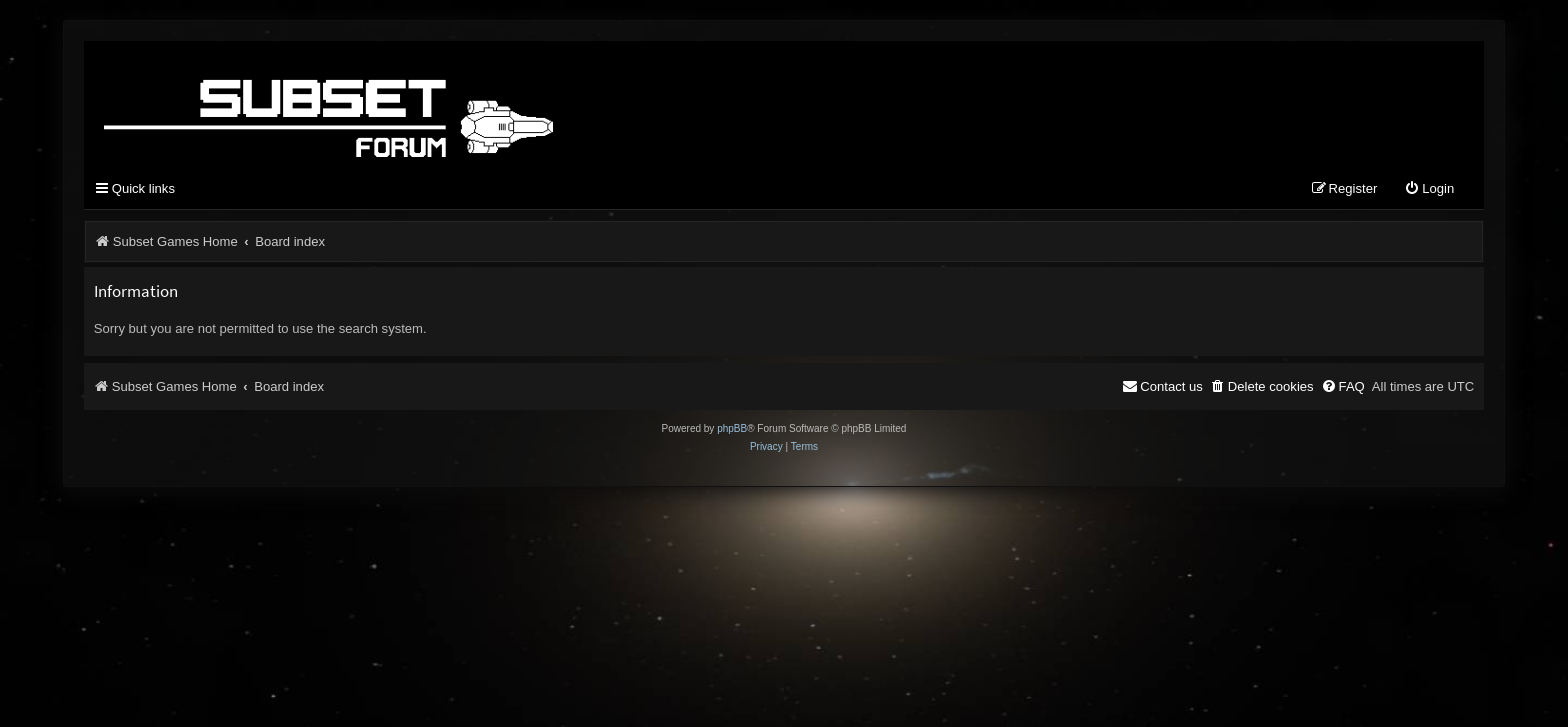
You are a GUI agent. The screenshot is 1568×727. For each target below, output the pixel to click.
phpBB (732, 428)
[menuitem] (1429, 189)
